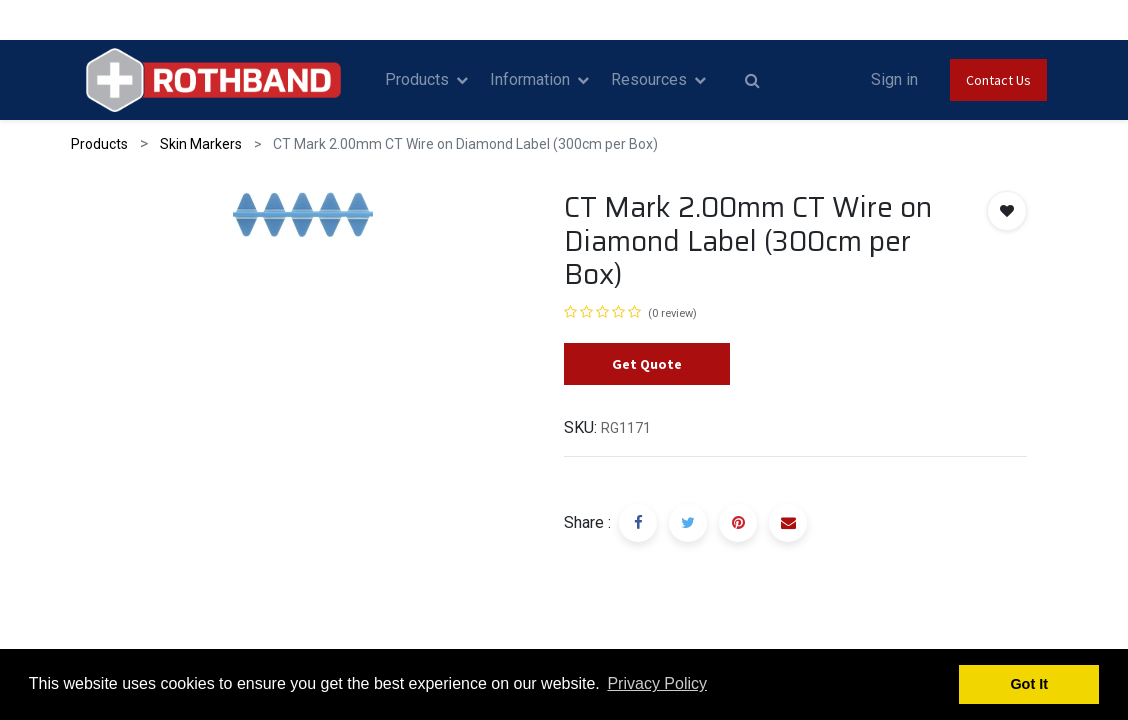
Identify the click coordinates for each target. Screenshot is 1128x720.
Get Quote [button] (647, 364)
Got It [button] (1029, 684)
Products (99, 144)
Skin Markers (201, 144)
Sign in (894, 79)
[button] (1007, 211)
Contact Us (998, 80)
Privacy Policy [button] (657, 683)
